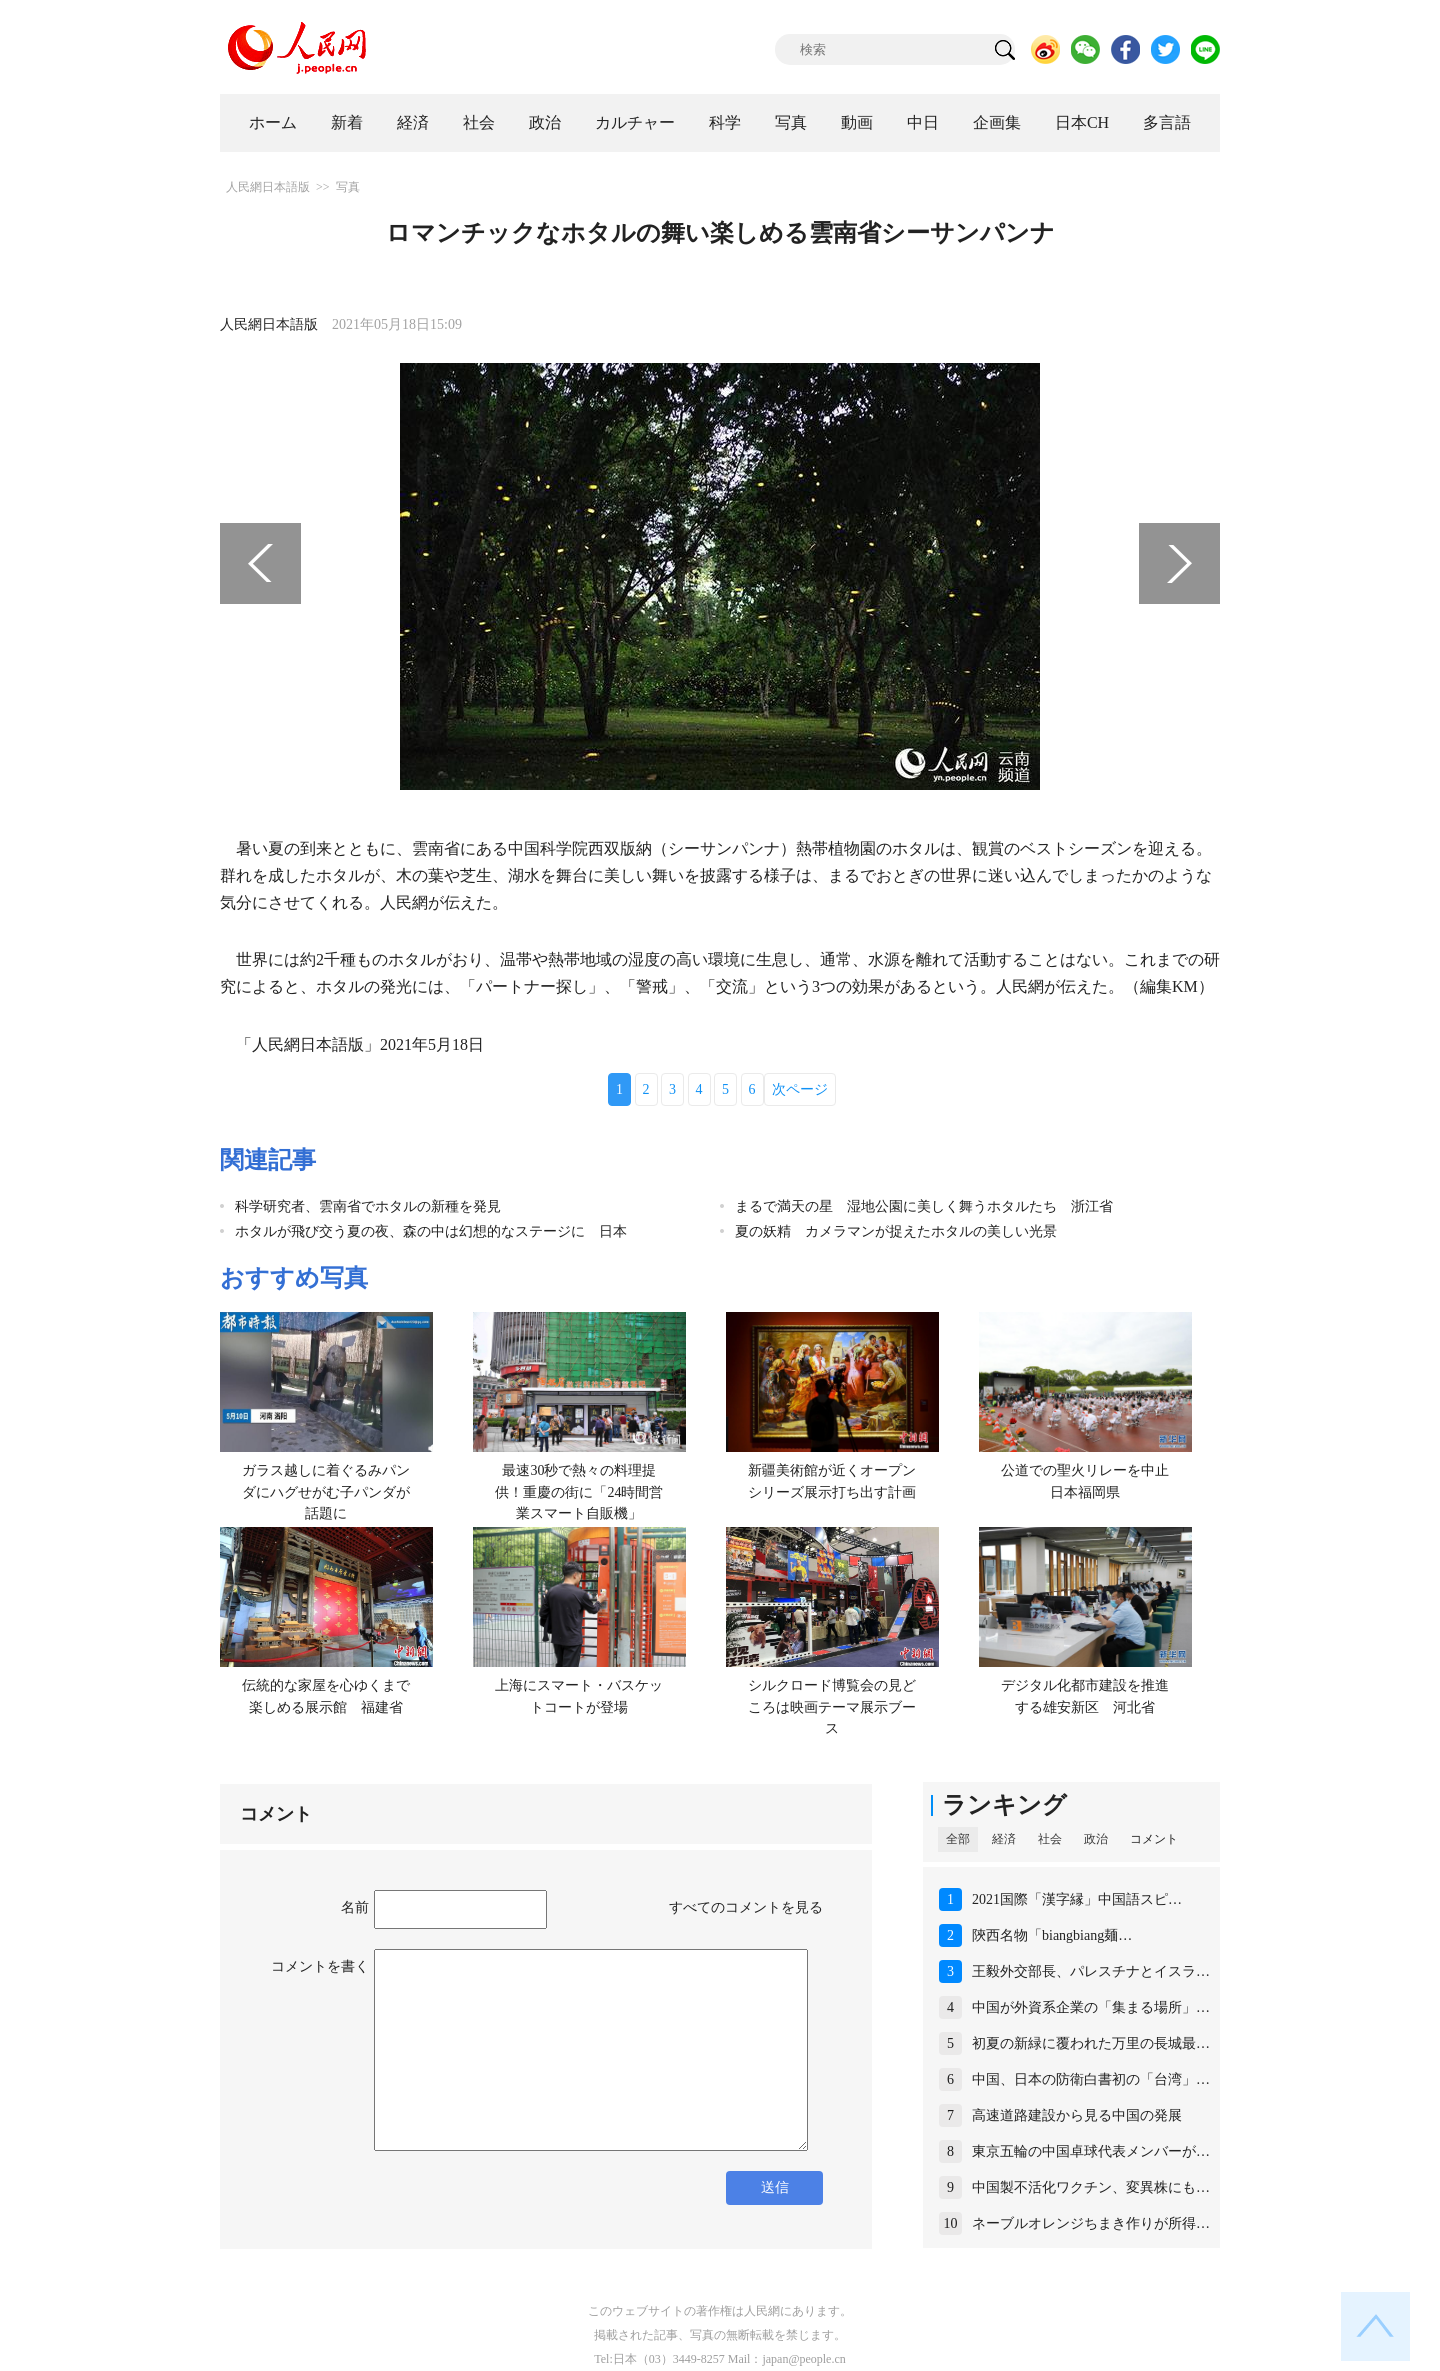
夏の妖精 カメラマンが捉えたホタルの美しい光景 (896, 1231)
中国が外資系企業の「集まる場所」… (1091, 2007)
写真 (791, 122)
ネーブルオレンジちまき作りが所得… (1091, 2223)
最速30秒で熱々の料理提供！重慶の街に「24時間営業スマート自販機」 (579, 1492)
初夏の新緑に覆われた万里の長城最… (1091, 2043)
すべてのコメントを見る (746, 1907)
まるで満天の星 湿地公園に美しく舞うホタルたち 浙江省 (924, 1206)
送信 (775, 2187)
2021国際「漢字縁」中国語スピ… (1077, 1899)
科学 (725, 122)
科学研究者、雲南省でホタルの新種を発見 (368, 1206)
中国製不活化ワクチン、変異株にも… (1091, 2187)
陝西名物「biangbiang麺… (1052, 1935)
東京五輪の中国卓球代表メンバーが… (1091, 2151)
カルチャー (635, 122)
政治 (545, 122)
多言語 (1167, 122)
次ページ (800, 1089)
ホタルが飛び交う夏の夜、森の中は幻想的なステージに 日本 (431, 1231)
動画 (857, 122)
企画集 (997, 122)
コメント (1154, 1839)
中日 (923, 122)
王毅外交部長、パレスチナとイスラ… (1091, 1971)
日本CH (1082, 122)
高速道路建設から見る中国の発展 (1077, 2115)
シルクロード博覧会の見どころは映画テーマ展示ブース (832, 1707)
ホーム (273, 122)
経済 (413, 122)
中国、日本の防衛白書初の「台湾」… (1091, 2079)
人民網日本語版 (268, 187)
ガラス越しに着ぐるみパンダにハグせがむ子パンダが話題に (326, 1492)
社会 (479, 122)
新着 (347, 122)
